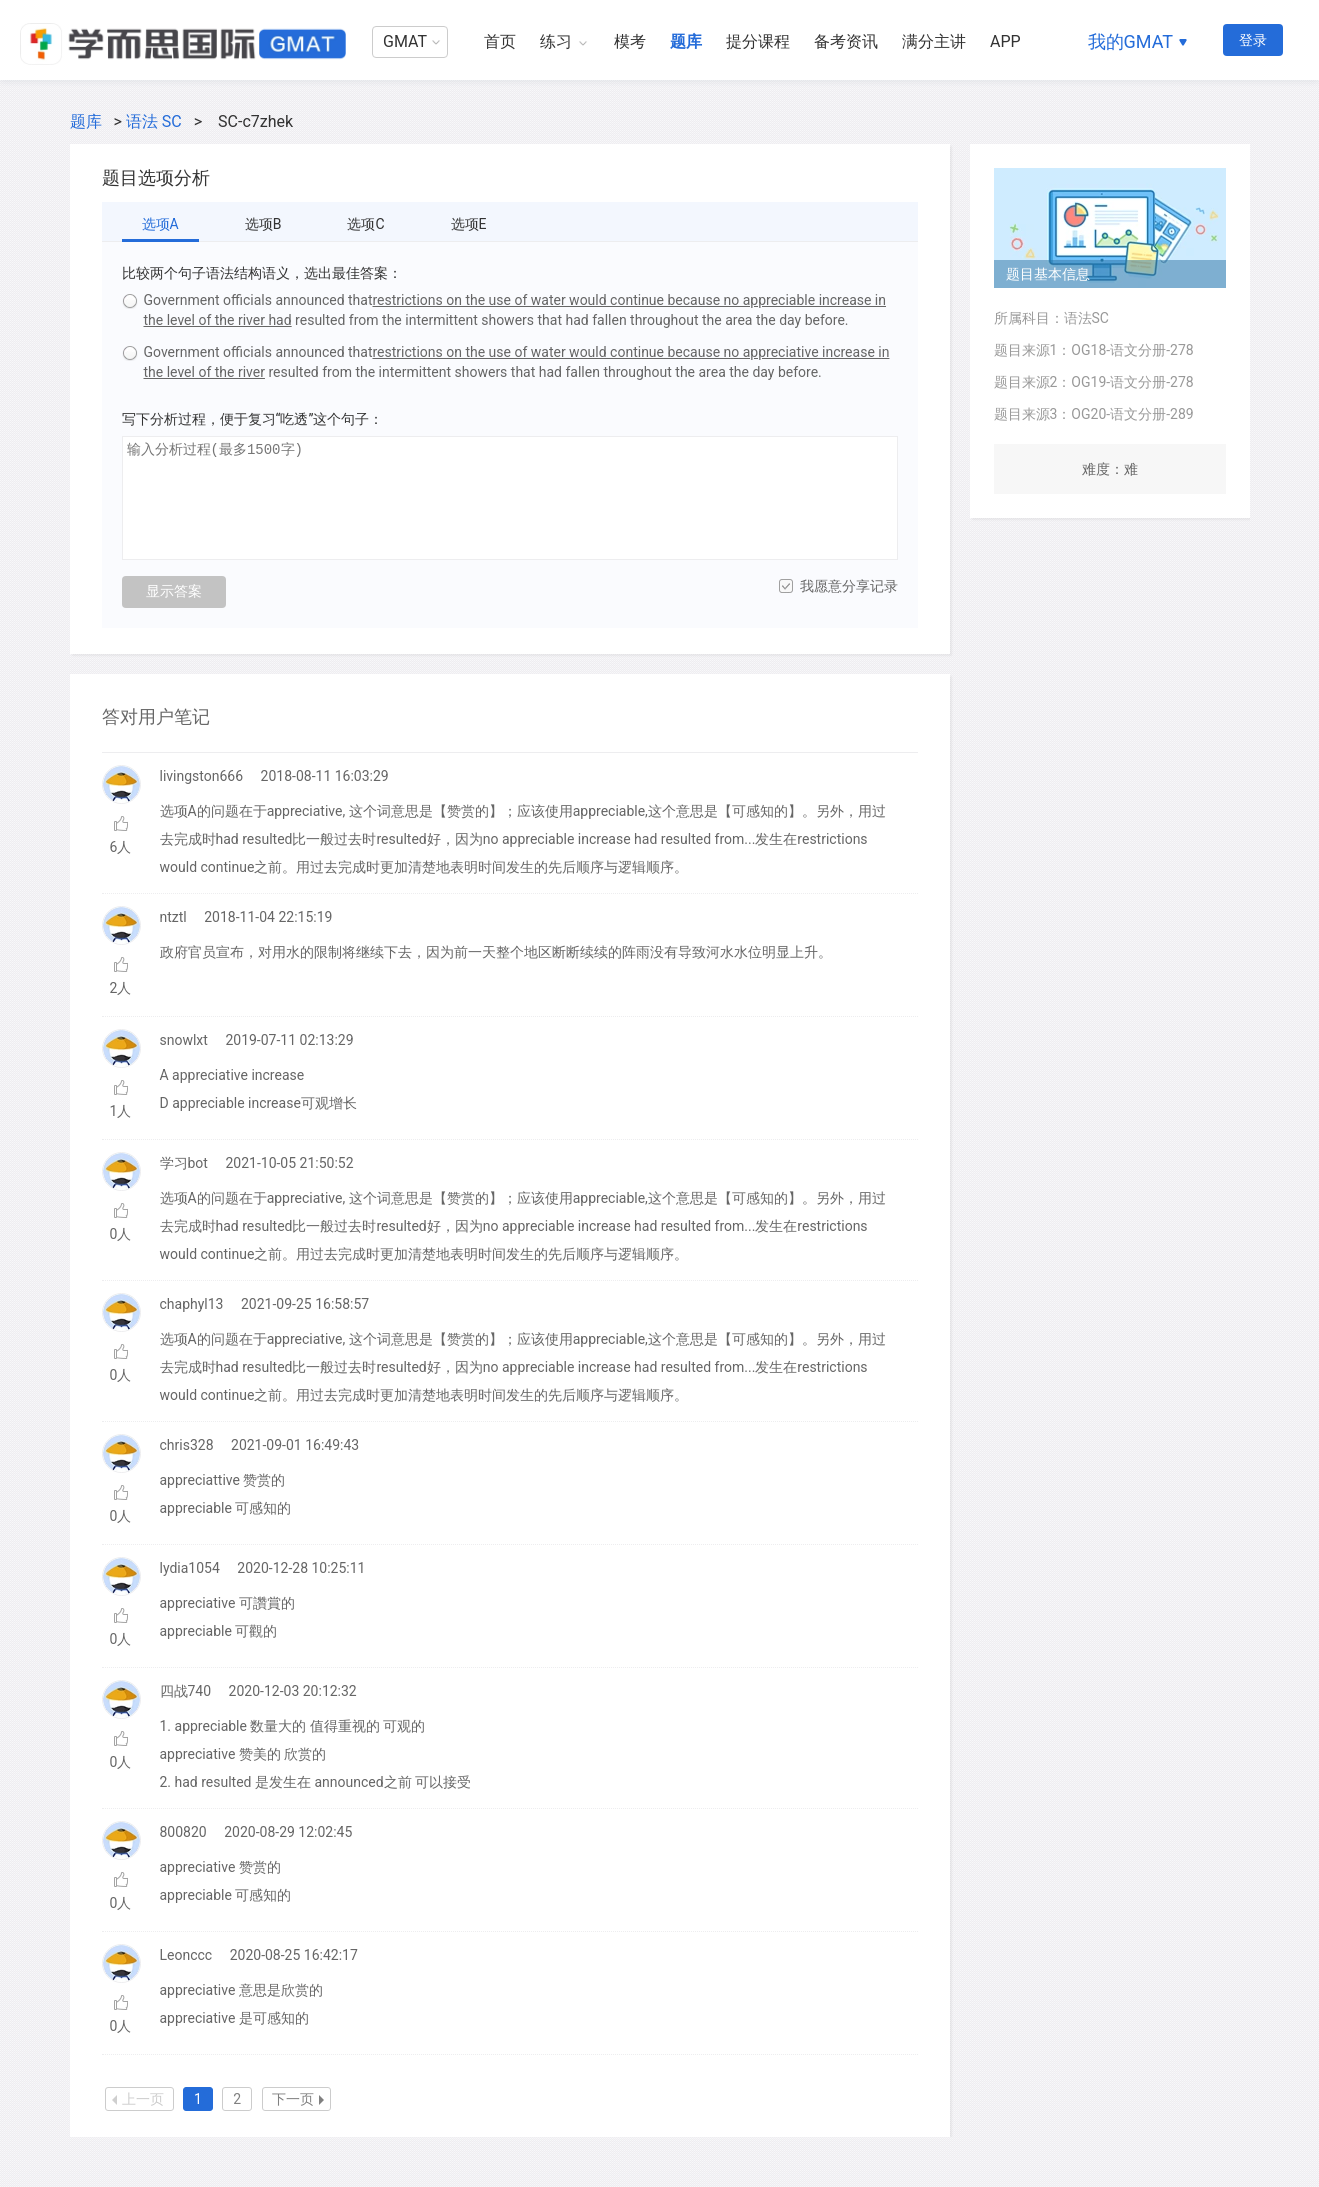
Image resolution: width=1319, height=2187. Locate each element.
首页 (500, 41)
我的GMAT (1130, 41)
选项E (469, 224)
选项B (263, 224)
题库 (686, 41)
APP (1005, 41)
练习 (556, 41)
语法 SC (154, 121)
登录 (1253, 40)
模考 (630, 41)
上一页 (138, 2099)
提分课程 (758, 41)
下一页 (298, 2099)
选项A (160, 224)
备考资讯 (846, 41)
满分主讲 (934, 41)
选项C (365, 224)
